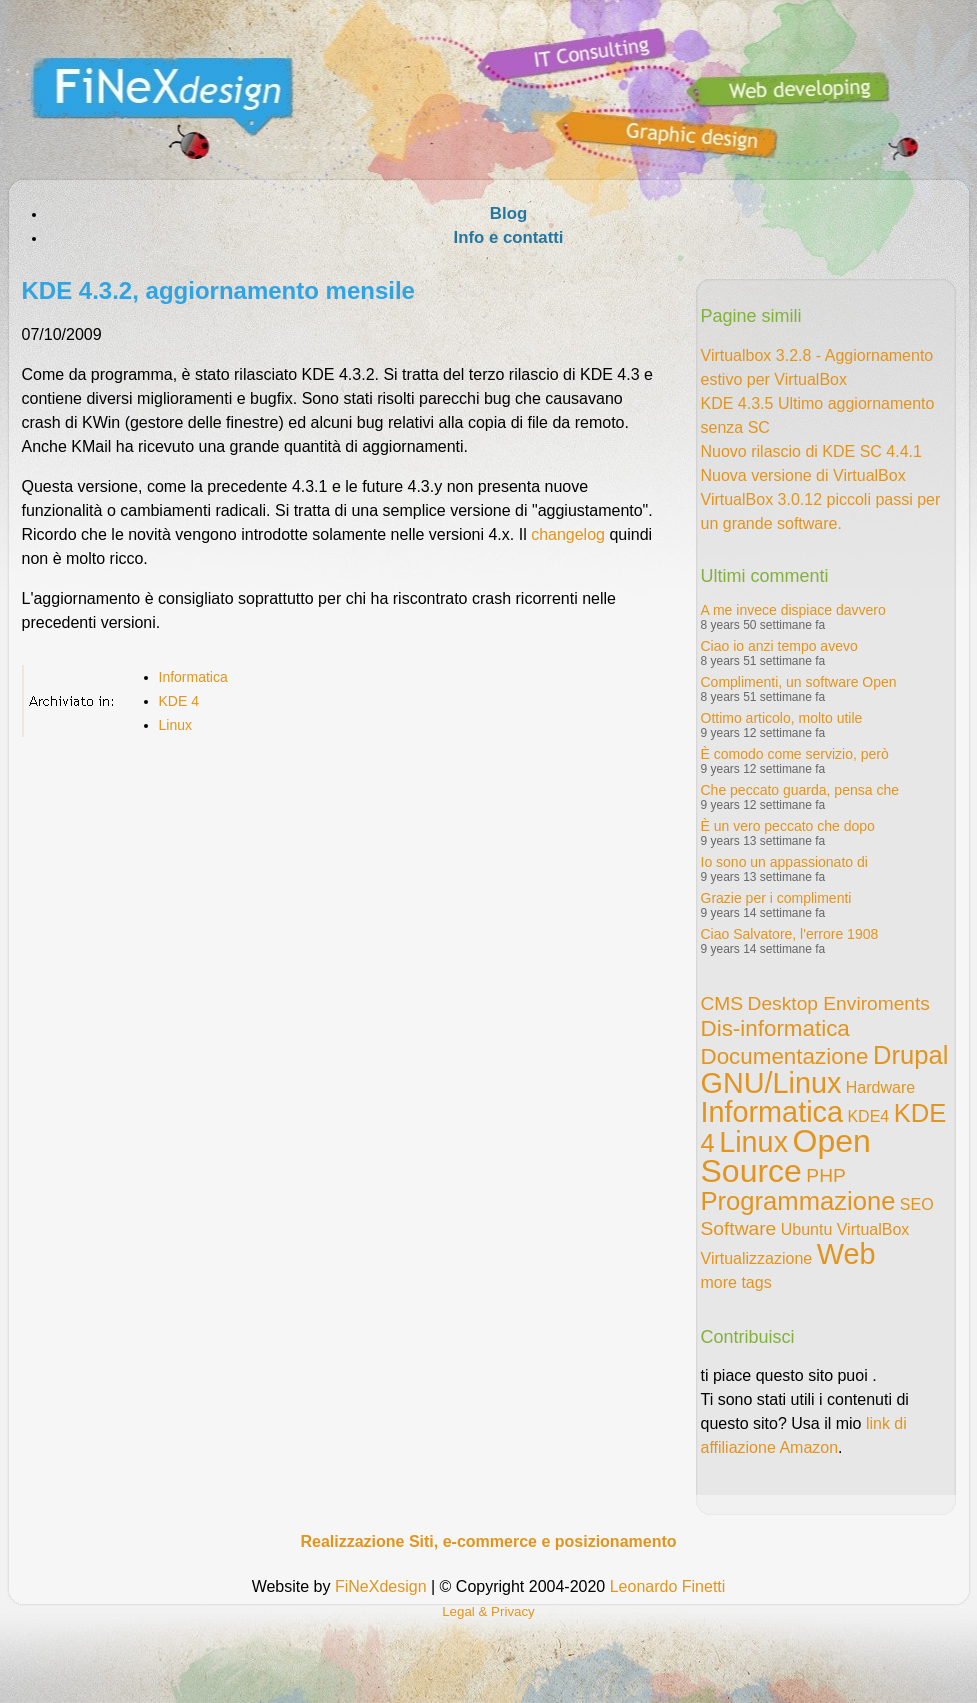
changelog (568, 534)
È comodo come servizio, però (795, 754)
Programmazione (798, 1201)
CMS (722, 1003)
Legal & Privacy (488, 1611)
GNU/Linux (771, 1083)
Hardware (880, 1087)
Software (739, 1228)
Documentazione (785, 1056)
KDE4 (868, 1116)
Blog (508, 213)
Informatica (193, 677)
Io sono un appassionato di (784, 862)
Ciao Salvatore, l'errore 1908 (790, 934)
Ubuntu (807, 1229)
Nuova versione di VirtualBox (803, 475)
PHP (825, 1175)
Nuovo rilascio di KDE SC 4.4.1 (811, 451)
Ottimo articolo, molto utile (782, 718)
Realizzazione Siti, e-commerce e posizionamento (488, 1541)
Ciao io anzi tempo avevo (779, 646)
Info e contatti (508, 237)
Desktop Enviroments (839, 1003)
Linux (175, 725)
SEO (917, 1204)
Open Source (786, 1156)
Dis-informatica (775, 1028)
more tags (736, 1282)
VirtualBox (873, 1229)
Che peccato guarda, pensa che (800, 790)
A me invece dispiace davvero (793, 610)
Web (846, 1254)
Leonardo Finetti (668, 1586)
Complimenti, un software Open (799, 682)
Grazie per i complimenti (776, 898)
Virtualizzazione (757, 1258)
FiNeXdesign (381, 1586)
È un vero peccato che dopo (788, 826)
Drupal (910, 1055)
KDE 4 (179, 701)
